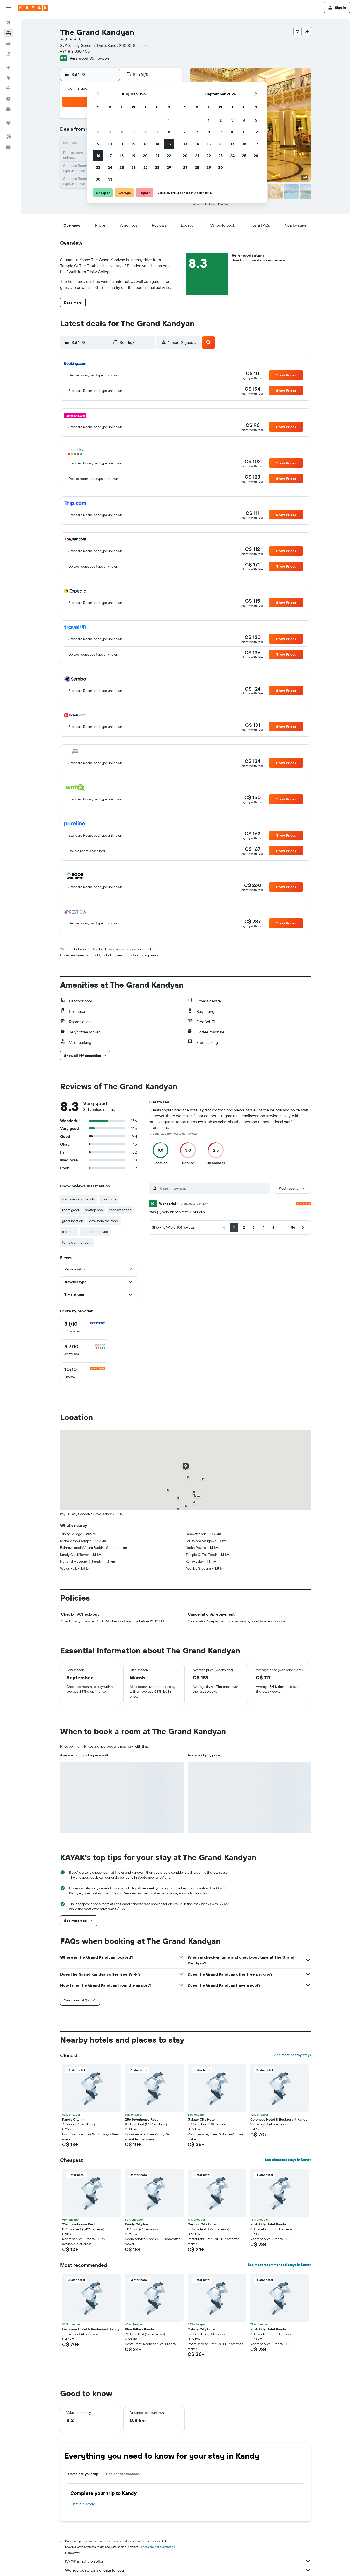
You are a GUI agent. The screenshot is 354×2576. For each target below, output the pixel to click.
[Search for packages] (8, 54)
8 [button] (169, 131)
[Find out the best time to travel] (8, 99)
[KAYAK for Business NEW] (8, 109)
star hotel (69, 1231)
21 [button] (157, 155)
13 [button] (145, 143)
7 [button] (157, 131)
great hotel (109, 1199)
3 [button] (110, 131)
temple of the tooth (77, 1242)
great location (72, 1221)
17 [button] (110, 155)
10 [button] (110, 143)
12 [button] (133, 143)
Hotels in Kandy (83, 2504)
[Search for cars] (8, 43)
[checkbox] (84, 1327)
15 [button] (169, 143)
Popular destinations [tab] (123, 2474)
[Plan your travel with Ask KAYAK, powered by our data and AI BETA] (8, 68)
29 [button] (169, 167)
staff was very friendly (78, 1199)
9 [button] (98, 143)
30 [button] (98, 179)
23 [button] (98, 167)
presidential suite (95, 1231)
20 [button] (145, 155)
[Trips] (8, 123)
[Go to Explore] (8, 78)
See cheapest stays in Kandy (288, 2159)
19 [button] (133, 155)
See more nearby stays (292, 2055)
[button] (8, 7)
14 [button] (157, 143)
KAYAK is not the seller (188, 2561)
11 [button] (121, 143)
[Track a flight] (8, 88)
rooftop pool (94, 1210)
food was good (120, 1210)
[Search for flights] (8, 23)
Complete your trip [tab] (83, 2474)
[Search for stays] (8, 33)
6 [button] (145, 131)
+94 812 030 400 (75, 51)
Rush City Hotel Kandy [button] (268, 2224)
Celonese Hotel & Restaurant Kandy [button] (278, 2119)
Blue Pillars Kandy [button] (139, 2329)
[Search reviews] (213, 1188)
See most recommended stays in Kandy (279, 2264)
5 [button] (134, 131)
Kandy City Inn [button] (73, 2119)
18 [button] (122, 155)
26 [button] (133, 167)
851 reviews (100, 58)
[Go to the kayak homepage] (33, 8)
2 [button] (98, 131)
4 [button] (122, 131)
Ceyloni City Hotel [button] (202, 2224)
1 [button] (169, 120)
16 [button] (98, 155)
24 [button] (110, 167)
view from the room (104, 1221)
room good (70, 1210)
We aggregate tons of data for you (188, 2570)
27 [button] (145, 167)
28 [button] (157, 167)
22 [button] (169, 155)
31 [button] (110, 179)
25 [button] (121, 167)
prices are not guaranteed (158, 2547)
